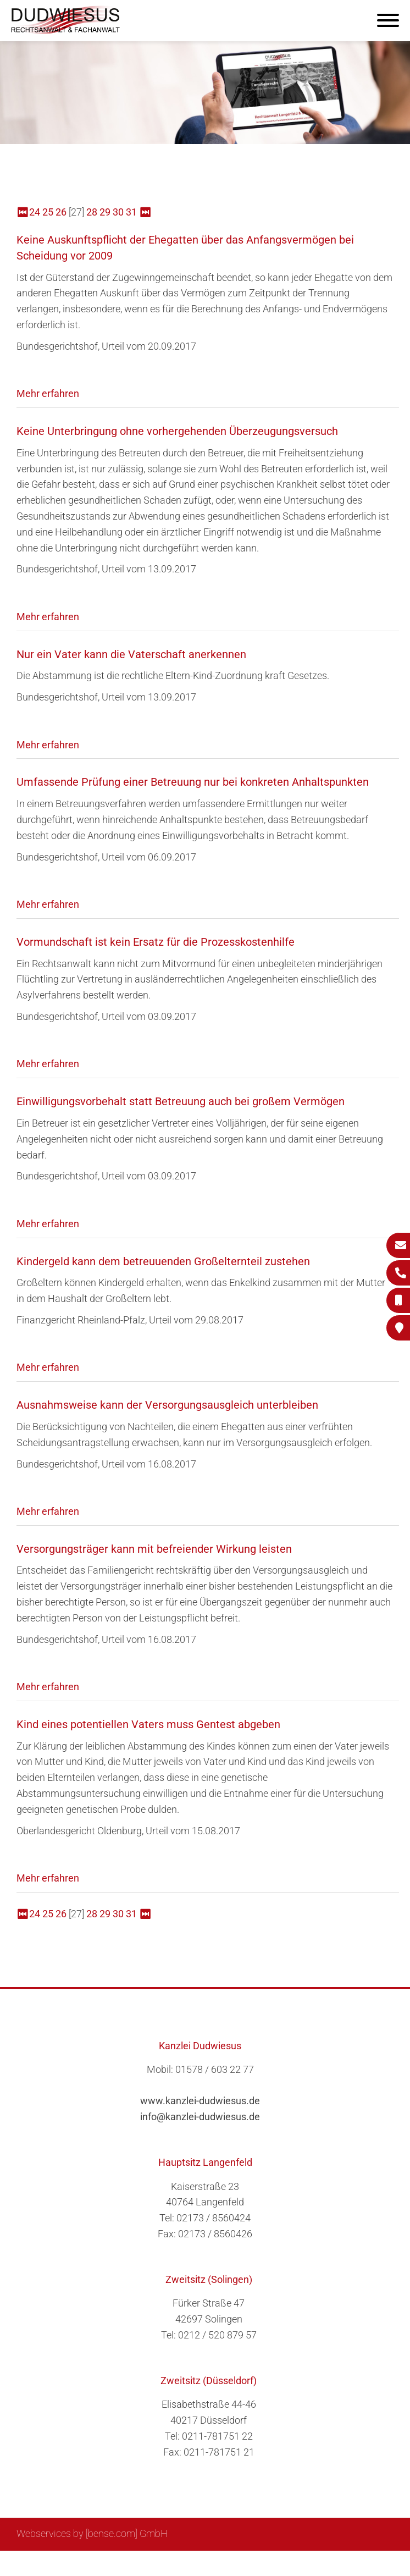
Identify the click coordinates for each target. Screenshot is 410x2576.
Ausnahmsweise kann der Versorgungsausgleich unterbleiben (167, 1404)
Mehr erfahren (47, 393)
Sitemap (183, 2563)
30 (118, 212)
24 (34, 212)
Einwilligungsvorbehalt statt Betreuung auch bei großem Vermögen (180, 1101)
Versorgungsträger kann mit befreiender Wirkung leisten (154, 1548)
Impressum (266, 2563)
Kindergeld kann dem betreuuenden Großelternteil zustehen (163, 1261)
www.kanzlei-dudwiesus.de (200, 2100)
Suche (221, 2563)
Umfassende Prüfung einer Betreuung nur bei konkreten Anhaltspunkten (192, 781)
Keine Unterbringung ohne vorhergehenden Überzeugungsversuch (177, 431)
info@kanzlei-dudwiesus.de (200, 2116)
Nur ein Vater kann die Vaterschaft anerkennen (131, 654)
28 (91, 212)
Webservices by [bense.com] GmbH (92, 2533)
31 (131, 212)
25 (47, 212)
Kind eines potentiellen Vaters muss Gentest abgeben (148, 1724)
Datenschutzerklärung (346, 2563)
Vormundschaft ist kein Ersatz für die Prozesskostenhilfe (155, 941)
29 (104, 212)
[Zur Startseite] (66, 30)
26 (61, 212)
